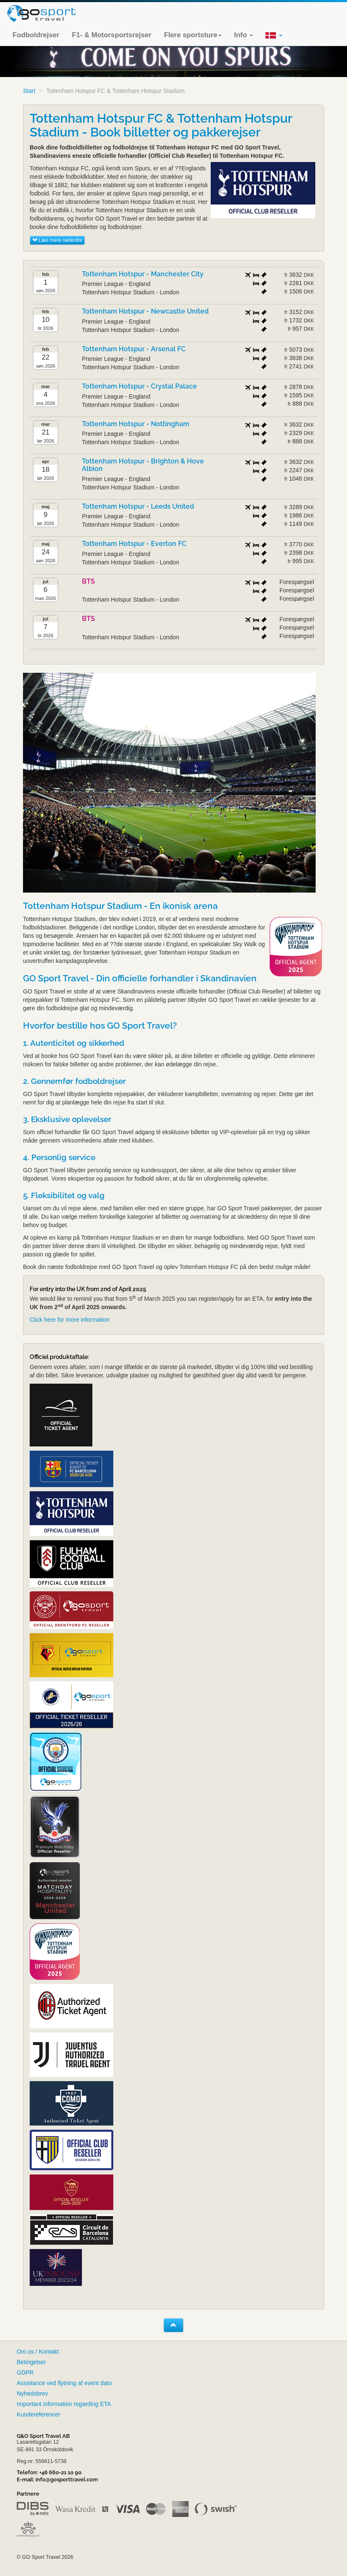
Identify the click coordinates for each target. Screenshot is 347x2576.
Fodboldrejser (36, 35)
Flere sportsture (193, 35)
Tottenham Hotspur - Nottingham (135, 424)
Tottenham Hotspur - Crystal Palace (139, 386)
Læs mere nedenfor (57, 240)
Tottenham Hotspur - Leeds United (138, 506)
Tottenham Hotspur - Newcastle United (145, 311)
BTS (88, 581)
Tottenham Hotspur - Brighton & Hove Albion (143, 465)
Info (243, 35)
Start (29, 90)
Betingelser (31, 2362)
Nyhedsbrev (32, 2393)
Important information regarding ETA (64, 2404)
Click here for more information (70, 1319)
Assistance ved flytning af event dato (64, 2383)
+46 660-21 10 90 (60, 2472)
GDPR (25, 2372)
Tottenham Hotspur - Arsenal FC (134, 349)
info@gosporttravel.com (67, 2479)
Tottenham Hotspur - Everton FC (134, 544)
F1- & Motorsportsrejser (111, 35)
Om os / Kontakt (38, 2351)
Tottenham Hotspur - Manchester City (143, 274)
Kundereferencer (38, 2414)
